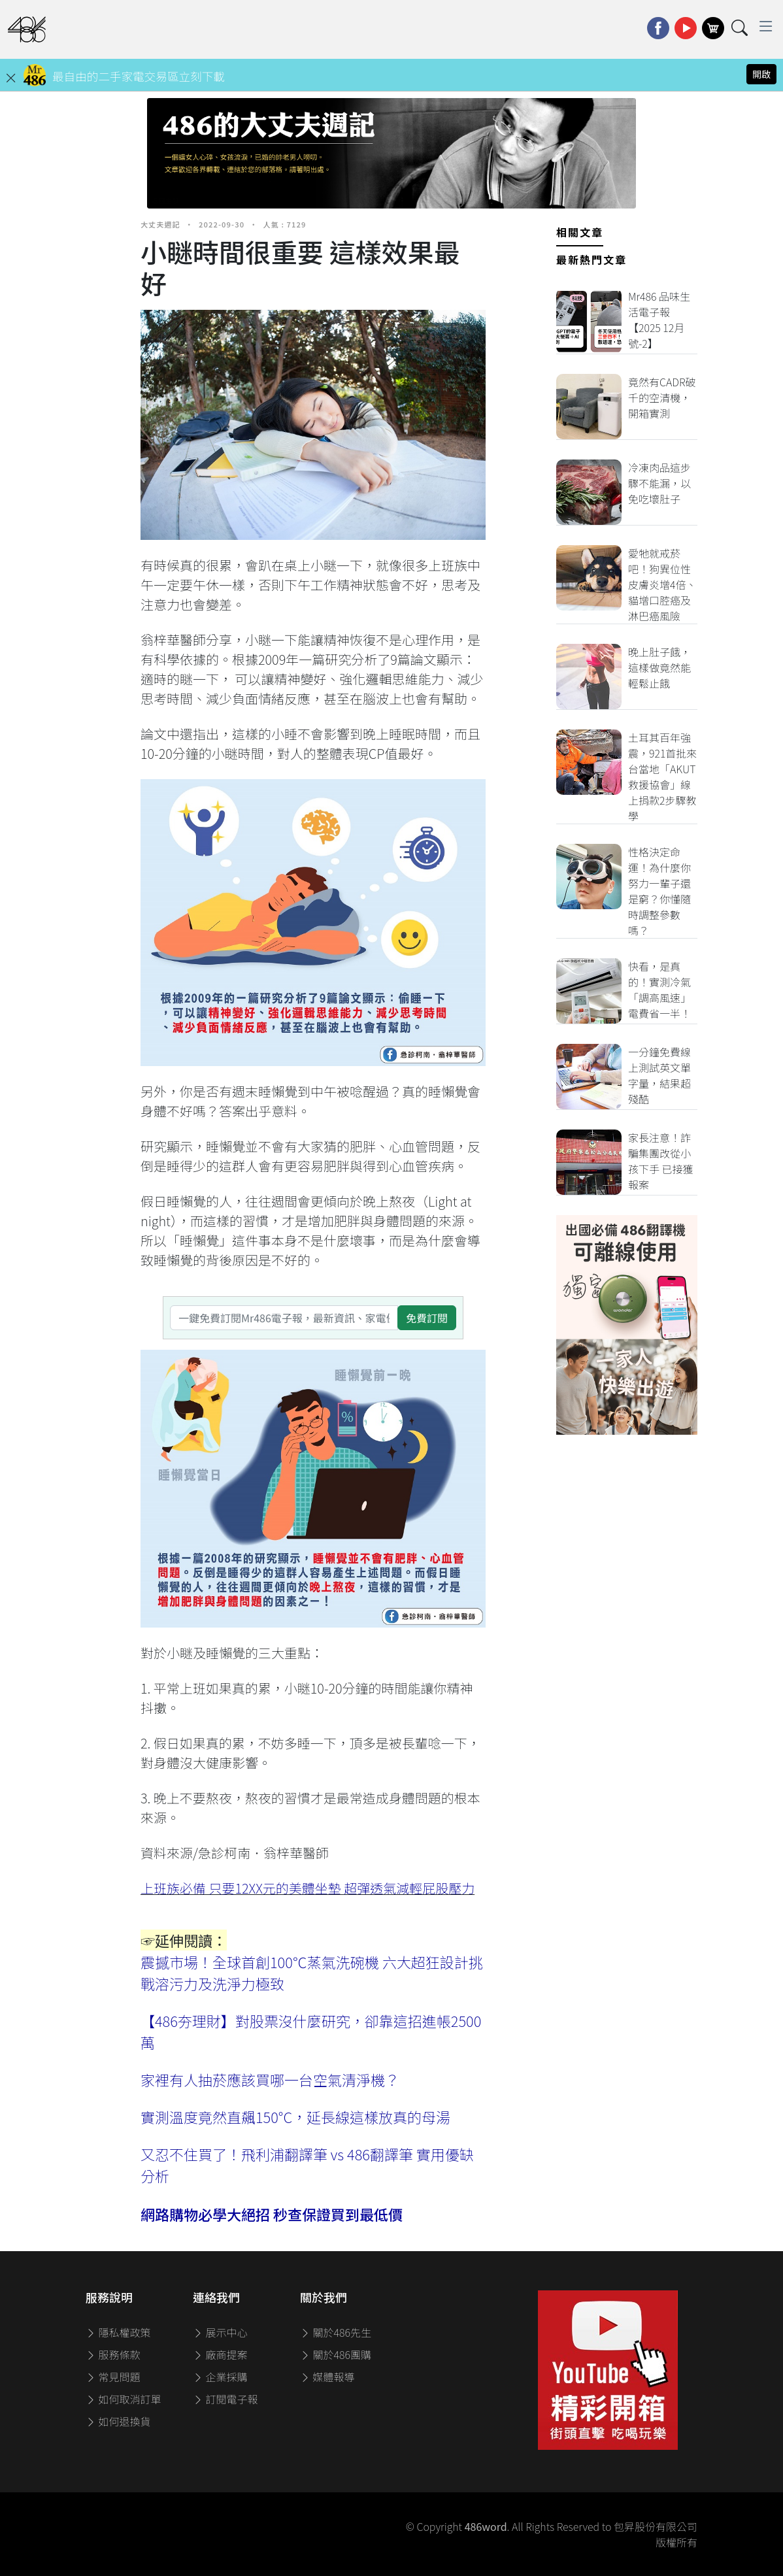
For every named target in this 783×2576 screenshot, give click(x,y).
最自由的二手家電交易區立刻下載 (138, 76)
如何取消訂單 (123, 2399)
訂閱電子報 (225, 2399)
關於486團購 (335, 2354)
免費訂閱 (427, 1318)
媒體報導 (327, 2376)
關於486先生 (335, 2332)
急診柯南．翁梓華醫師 (263, 1852)
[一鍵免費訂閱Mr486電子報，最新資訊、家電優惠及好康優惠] (284, 1317)
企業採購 (220, 2376)
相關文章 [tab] (579, 232)
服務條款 (113, 2354)
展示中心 (220, 2332)
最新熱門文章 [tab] (591, 259)
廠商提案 (220, 2354)
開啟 (761, 73)
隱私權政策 (118, 2332)
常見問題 (113, 2376)
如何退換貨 (118, 2421)
